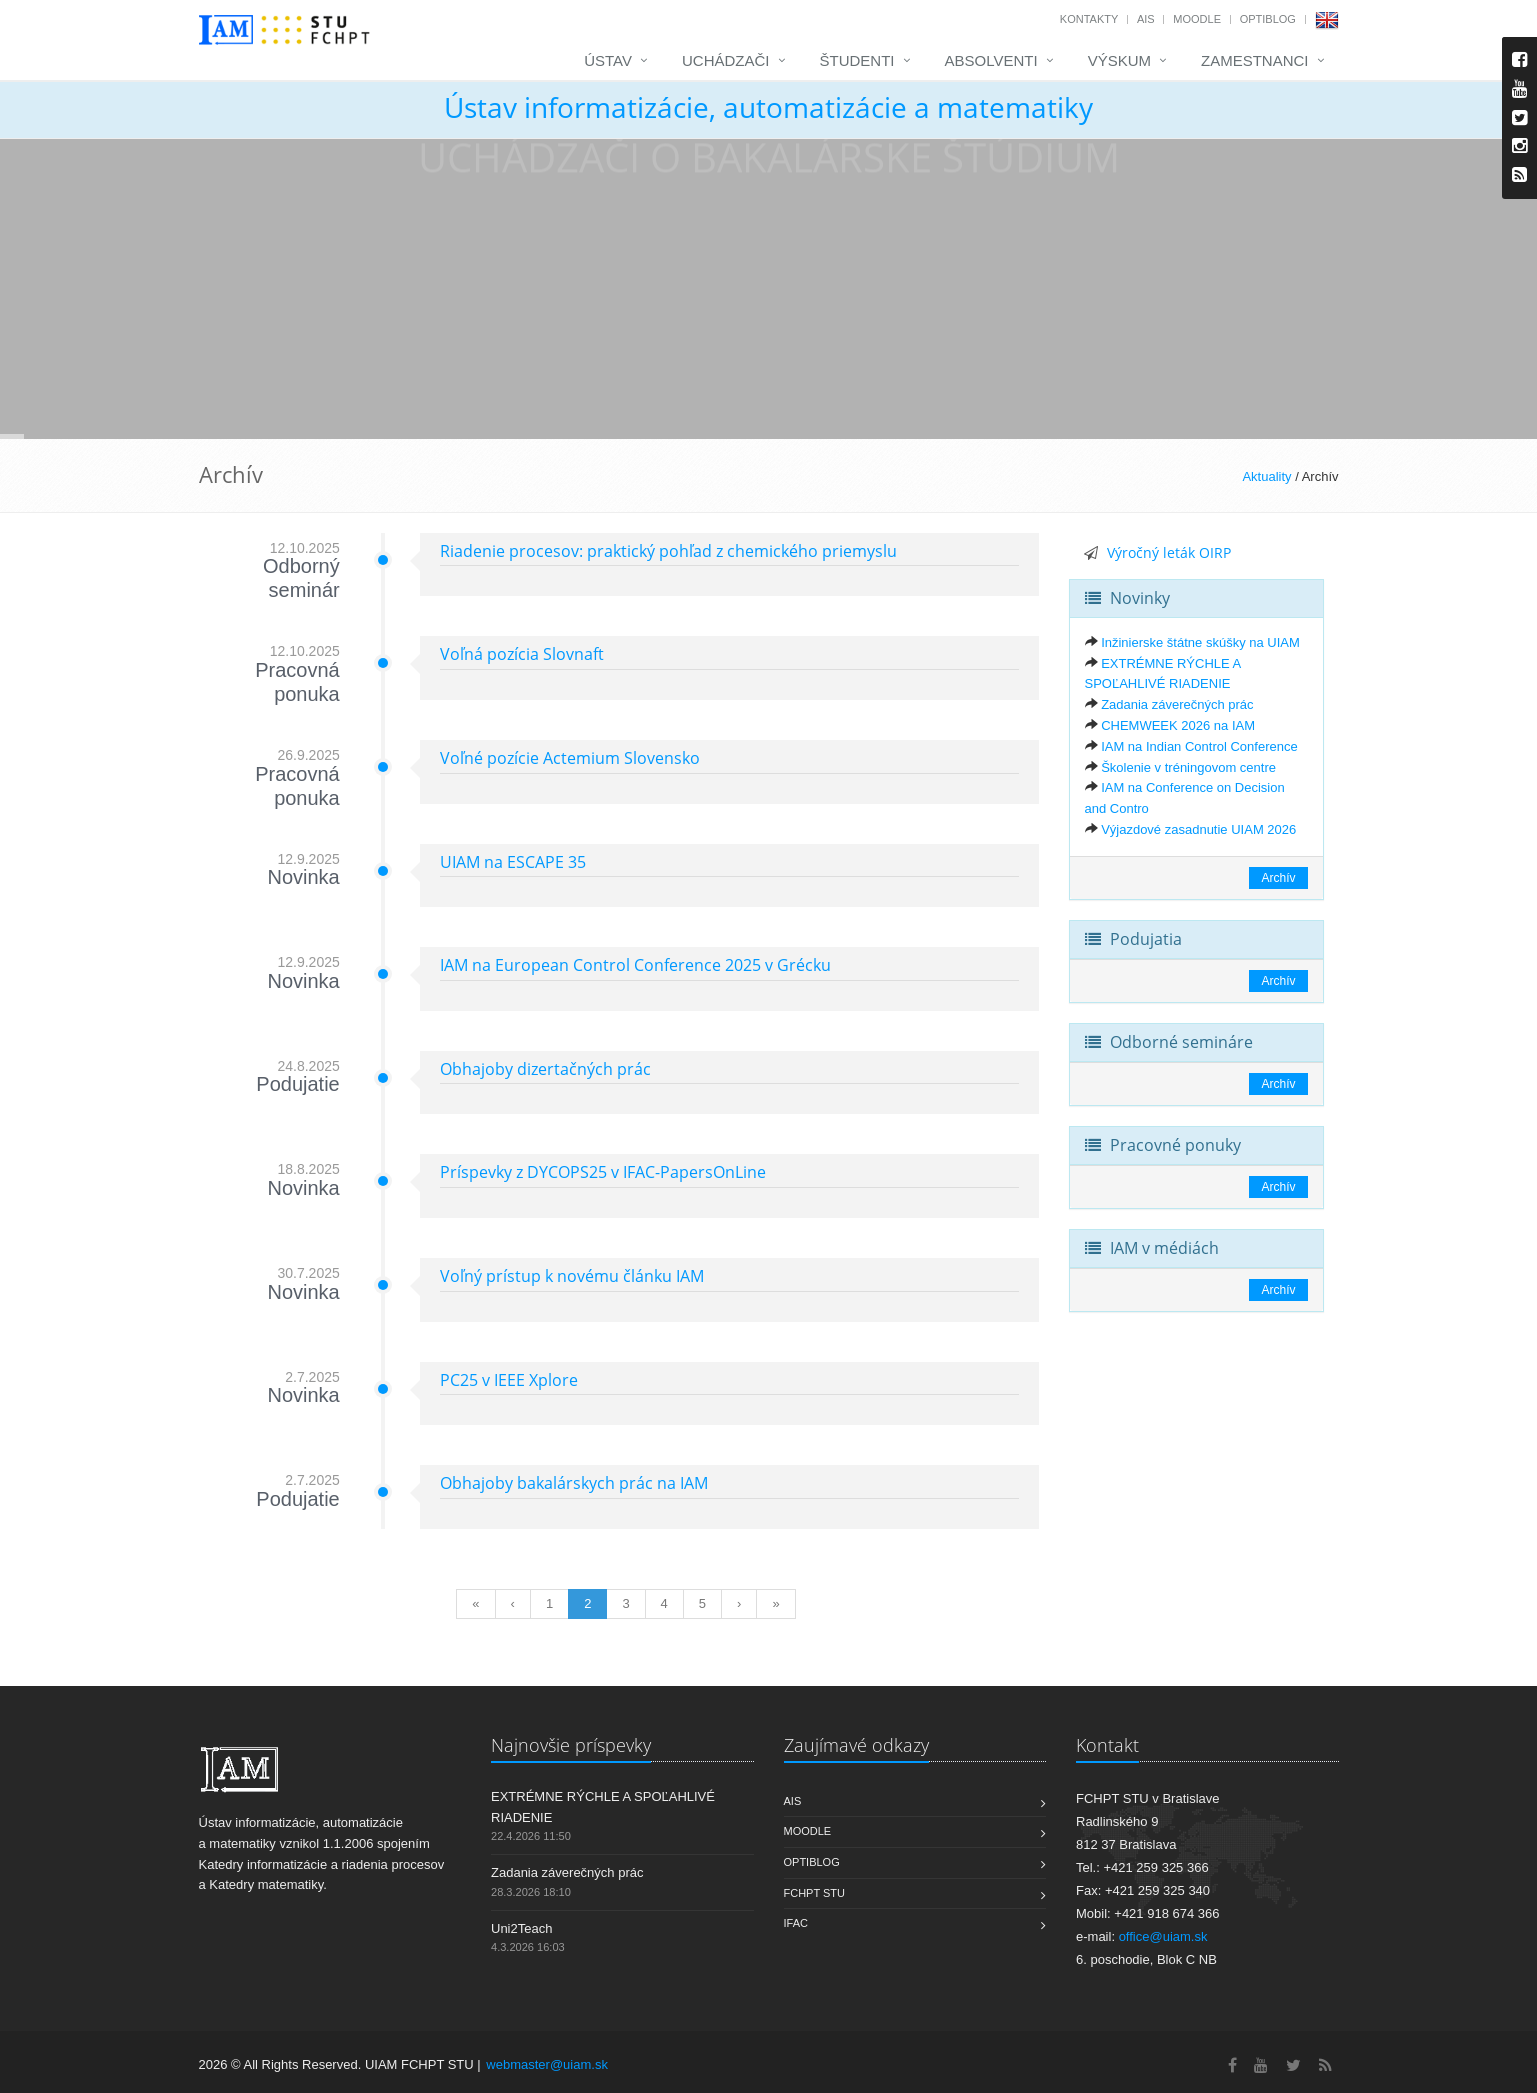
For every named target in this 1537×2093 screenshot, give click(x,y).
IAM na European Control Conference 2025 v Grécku (635, 965)
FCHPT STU (815, 1893)
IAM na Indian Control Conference (1199, 746)
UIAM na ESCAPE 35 (513, 862)
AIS (1146, 19)
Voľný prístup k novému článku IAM (572, 1276)
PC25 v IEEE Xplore (509, 1380)
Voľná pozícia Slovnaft (522, 654)
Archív (1278, 878)
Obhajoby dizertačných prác (545, 1069)
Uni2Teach (521, 1928)
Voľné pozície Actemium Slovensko (570, 758)
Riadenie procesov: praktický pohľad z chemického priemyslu (668, 551)
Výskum (1119, 60)
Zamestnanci (1255, 60)
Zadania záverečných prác (1177, 704)
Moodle (1197, 19)
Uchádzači (726, 60)
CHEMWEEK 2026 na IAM (1178, 725)
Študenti (857, 60)
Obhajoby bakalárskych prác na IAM (574, 1483)
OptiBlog (1268, 19)
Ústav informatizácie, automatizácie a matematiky (768, 107)
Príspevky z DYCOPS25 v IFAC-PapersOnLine (603, 1172)
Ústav (608, 60)
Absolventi (991, 60)
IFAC (796, 1923)
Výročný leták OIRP (1169, 552)
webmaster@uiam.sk (547, 2064)
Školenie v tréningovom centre (1188, 767)
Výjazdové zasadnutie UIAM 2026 (1198, 829)
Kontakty (1089, 19)
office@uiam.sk (1163, 1936)
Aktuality (1266, 476)
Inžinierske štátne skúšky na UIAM (1200, 642)
